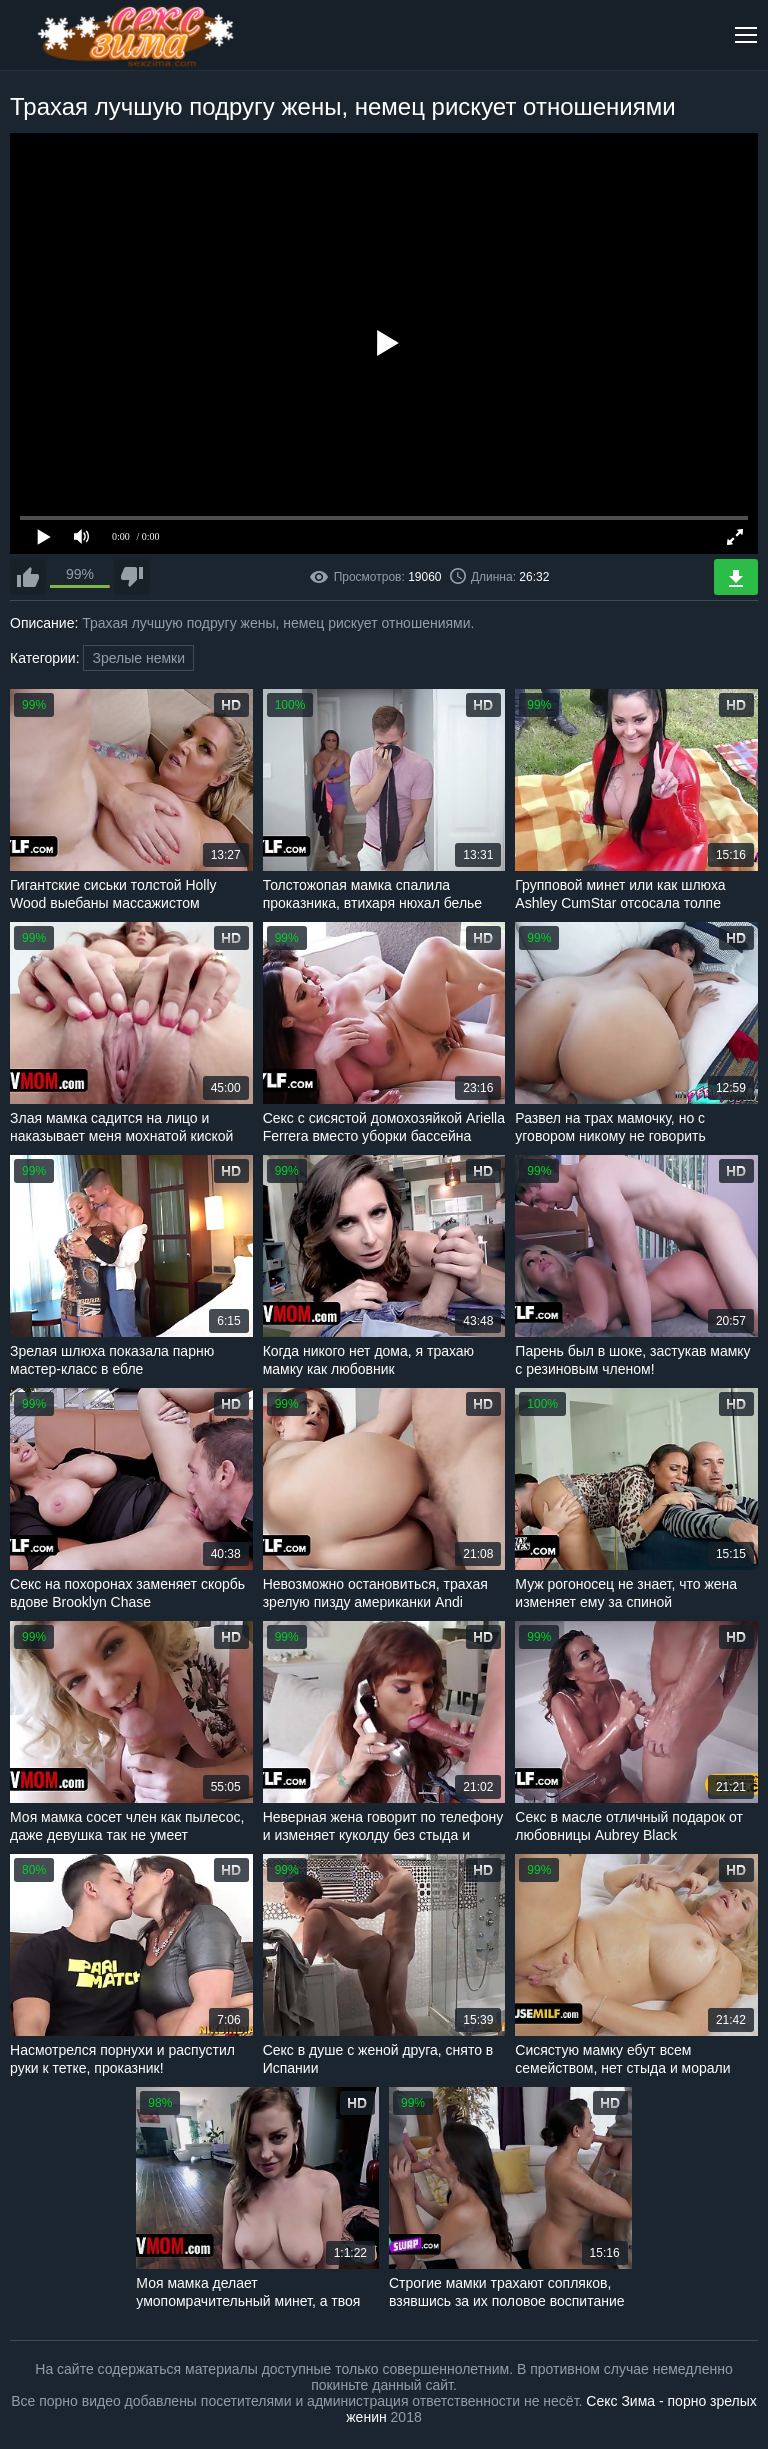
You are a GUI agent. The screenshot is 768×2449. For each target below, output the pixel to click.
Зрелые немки (138, 658)
